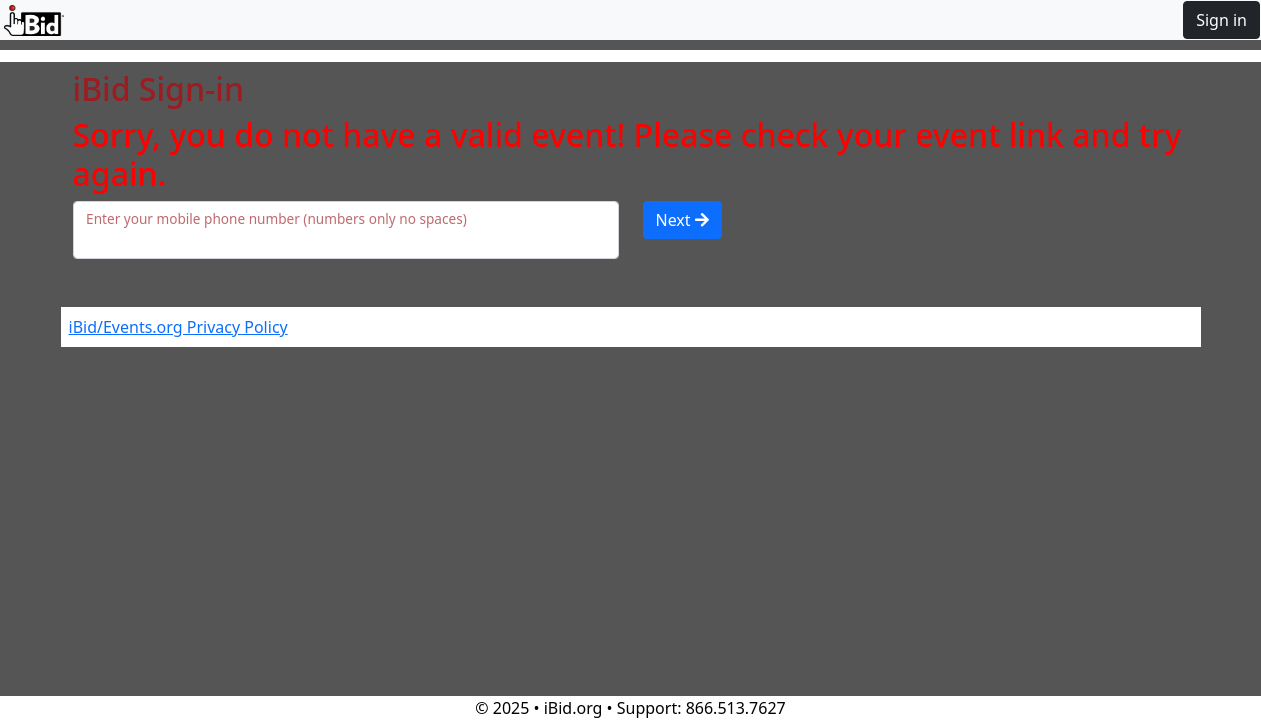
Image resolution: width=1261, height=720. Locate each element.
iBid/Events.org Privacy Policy (178, 327)
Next (682, 220)
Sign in (1221, 20)
